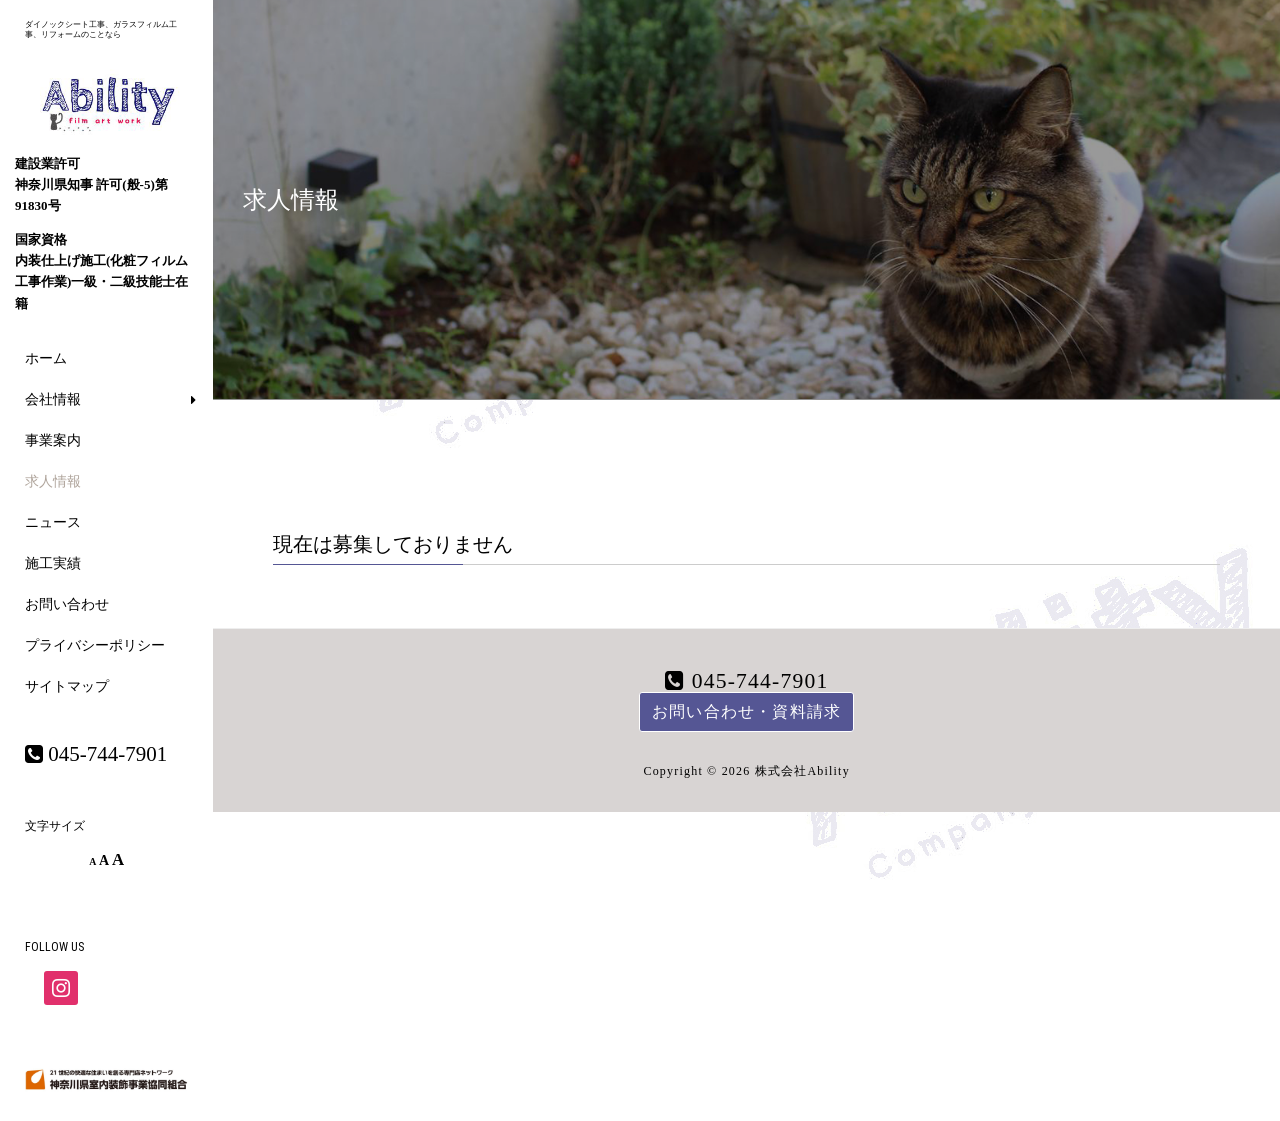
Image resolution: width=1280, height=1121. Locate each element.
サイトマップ (67, 686)
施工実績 (53, 563)
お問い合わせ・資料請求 (746, 711)
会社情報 (53, 399)
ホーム (46, 358)
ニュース (53, 522)
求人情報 (53, 481)
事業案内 (53, 440)
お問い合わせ (67, 604)
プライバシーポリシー (95, 645)
